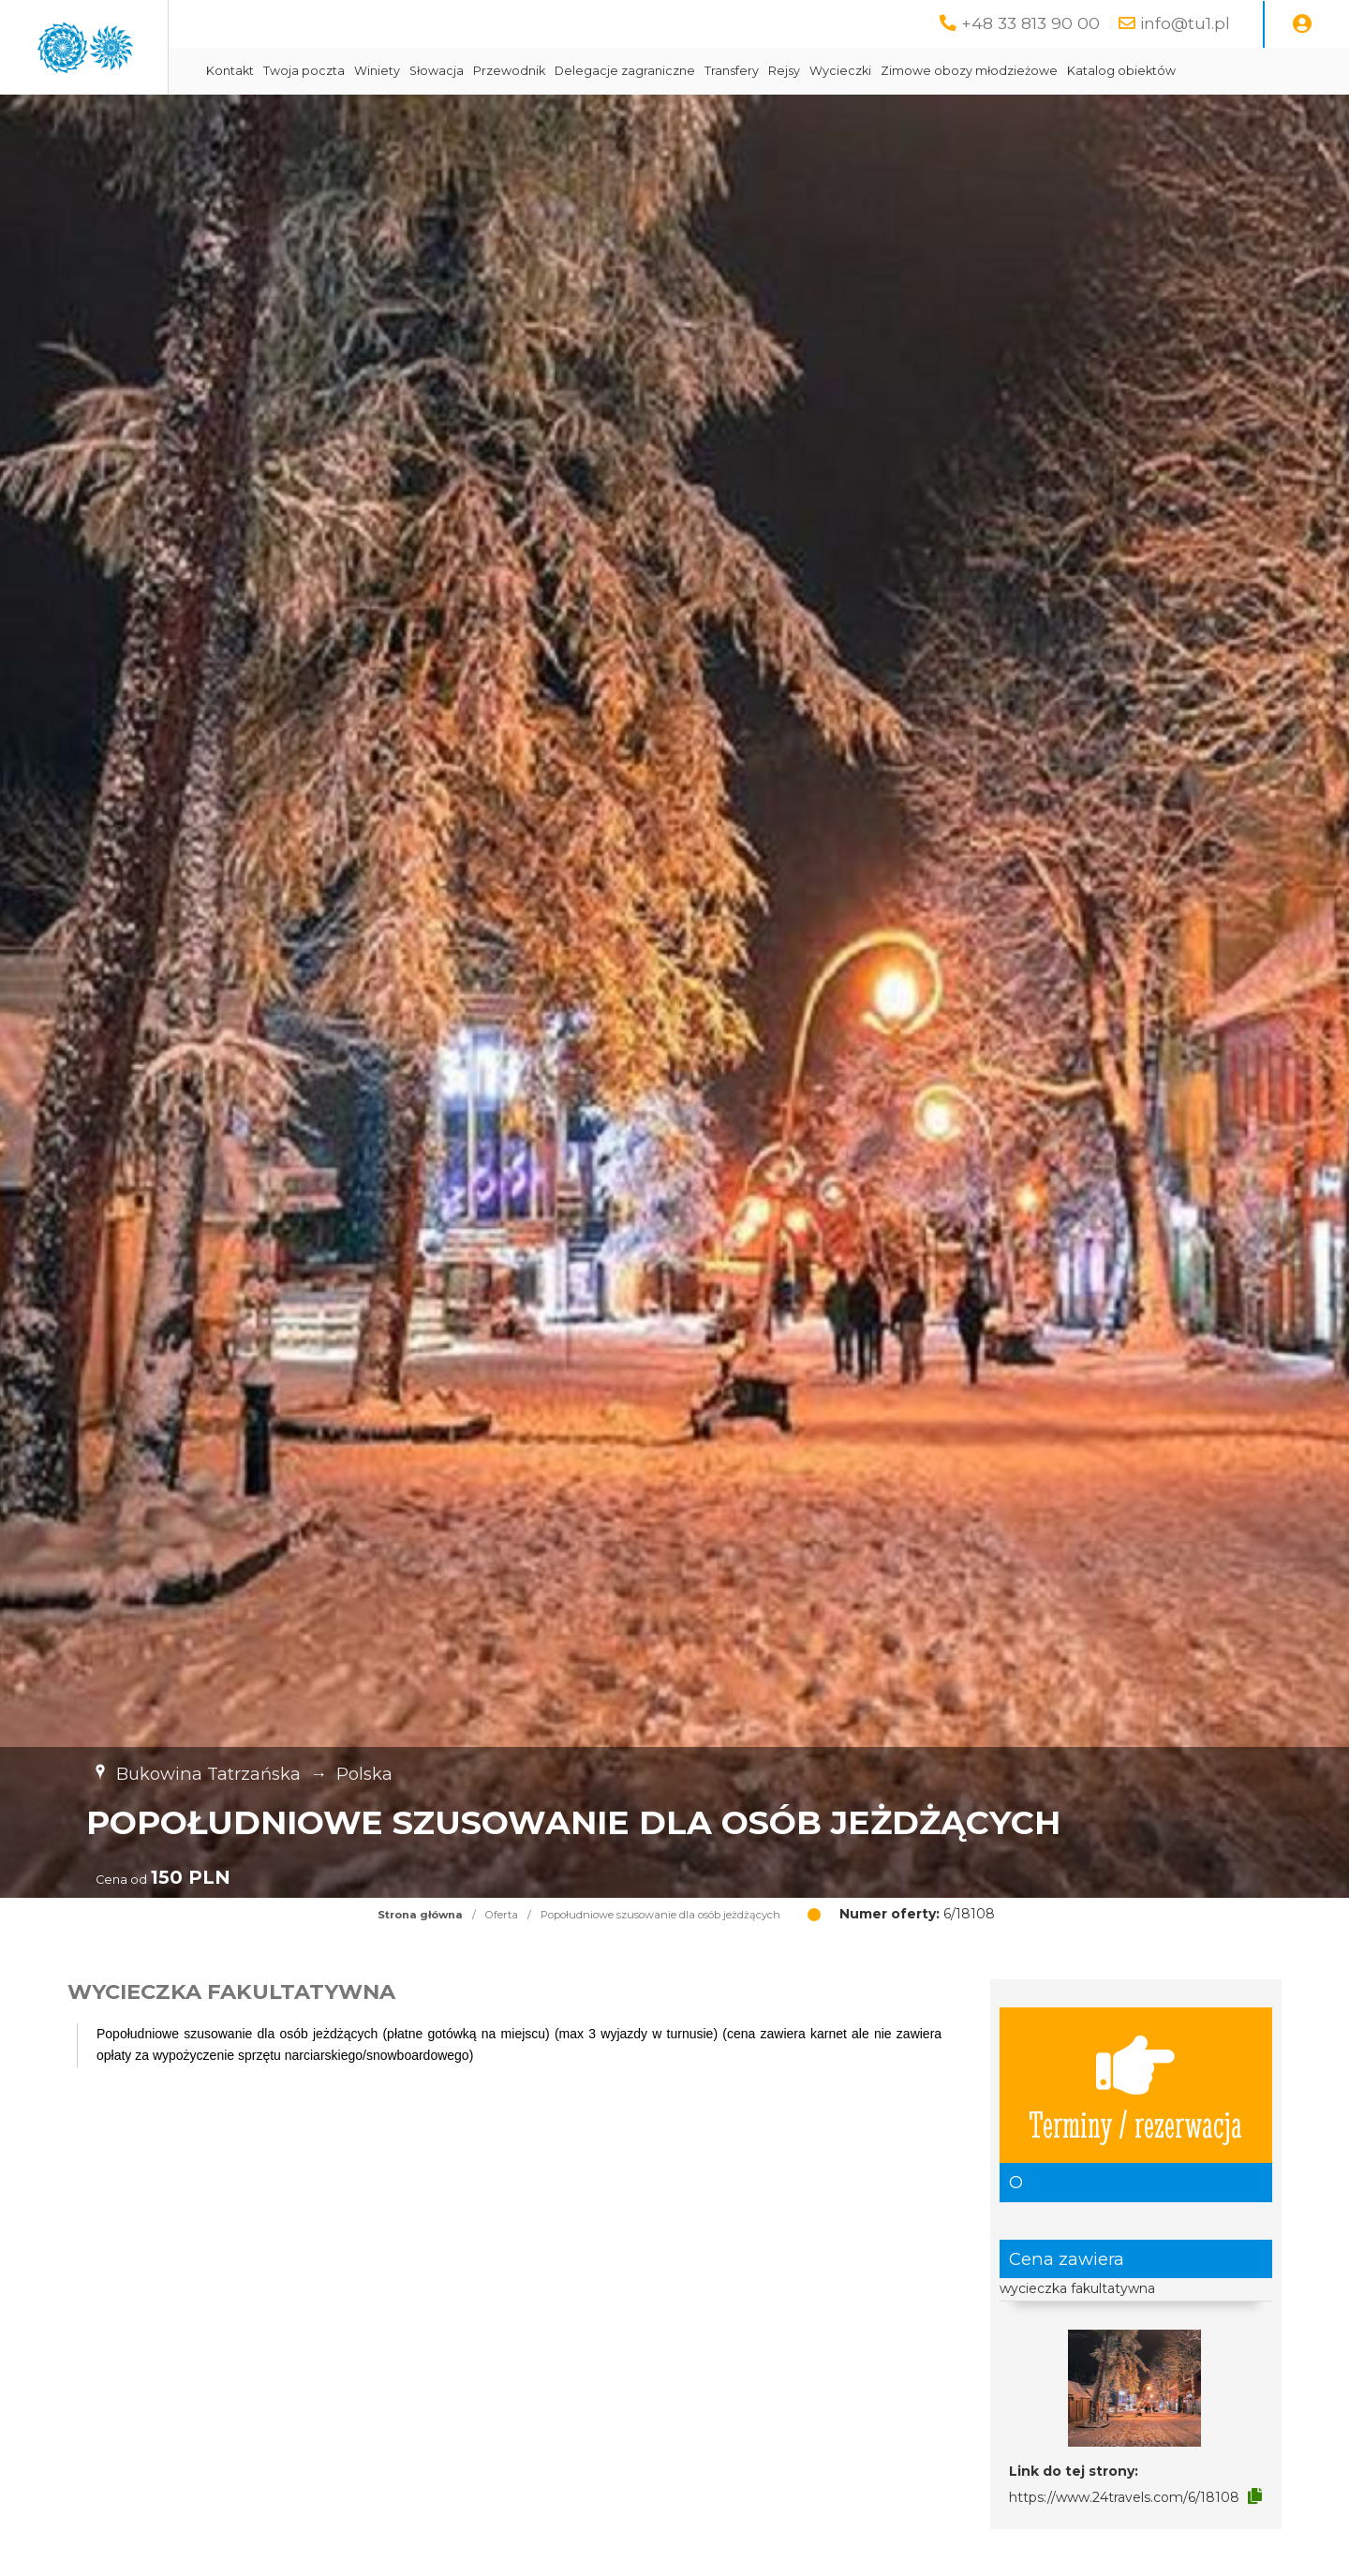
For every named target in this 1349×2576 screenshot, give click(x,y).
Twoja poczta (473, 71)
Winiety (547, 71)
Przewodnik (679, 71)
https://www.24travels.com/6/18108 (1124, 2544)
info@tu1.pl (1185, 23)
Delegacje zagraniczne (794, 71)
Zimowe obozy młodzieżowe (1138, 71)
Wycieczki (1010, 71)
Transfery (901, 71)
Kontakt (399, 71)
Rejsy (954, 71)
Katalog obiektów (430, 118)
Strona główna (420, 1961)
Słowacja (606, 71)
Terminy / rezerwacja (1135, 2132)
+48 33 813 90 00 (1030, 23)
